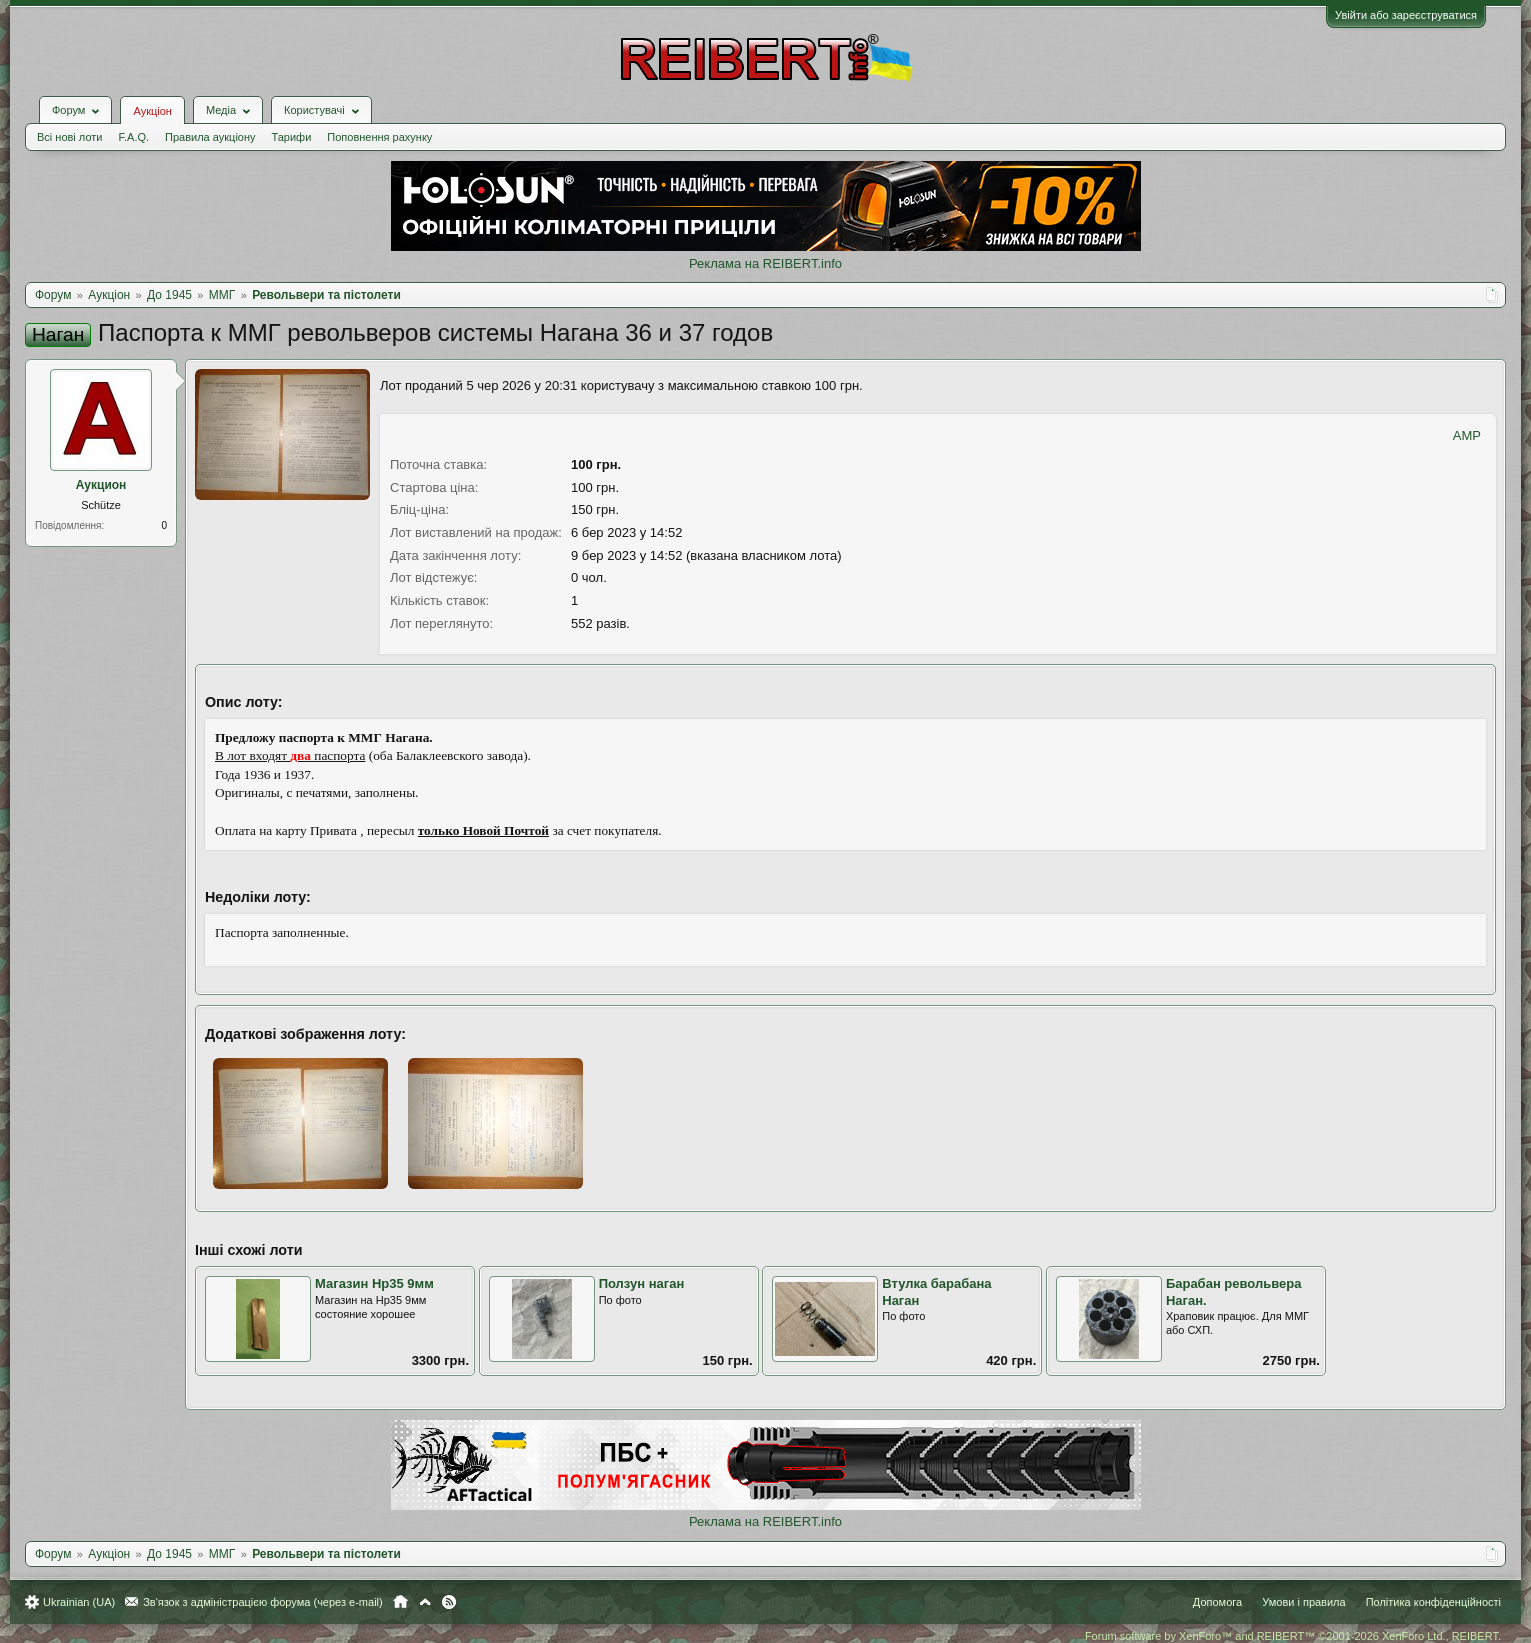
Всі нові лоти (69, 137)
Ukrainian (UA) (79, 1602)
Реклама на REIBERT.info (765, 263)
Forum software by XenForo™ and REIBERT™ (1293, 1636)
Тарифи (292, 137)
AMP (1467, 435)
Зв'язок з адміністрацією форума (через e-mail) (263, 1602)
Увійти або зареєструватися (1406, 15)
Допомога (1217, 1602)
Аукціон (152, 111)
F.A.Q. (133, 137)
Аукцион (101, 485)
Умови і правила (1303, 1602)
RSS (449, 1602)
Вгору (425, 1602)
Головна (400, 1602)
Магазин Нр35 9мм (374, 1283)
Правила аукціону (210, 137)
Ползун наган (642, 1283)
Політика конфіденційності (1433, 1602)
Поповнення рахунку (379, 137)
